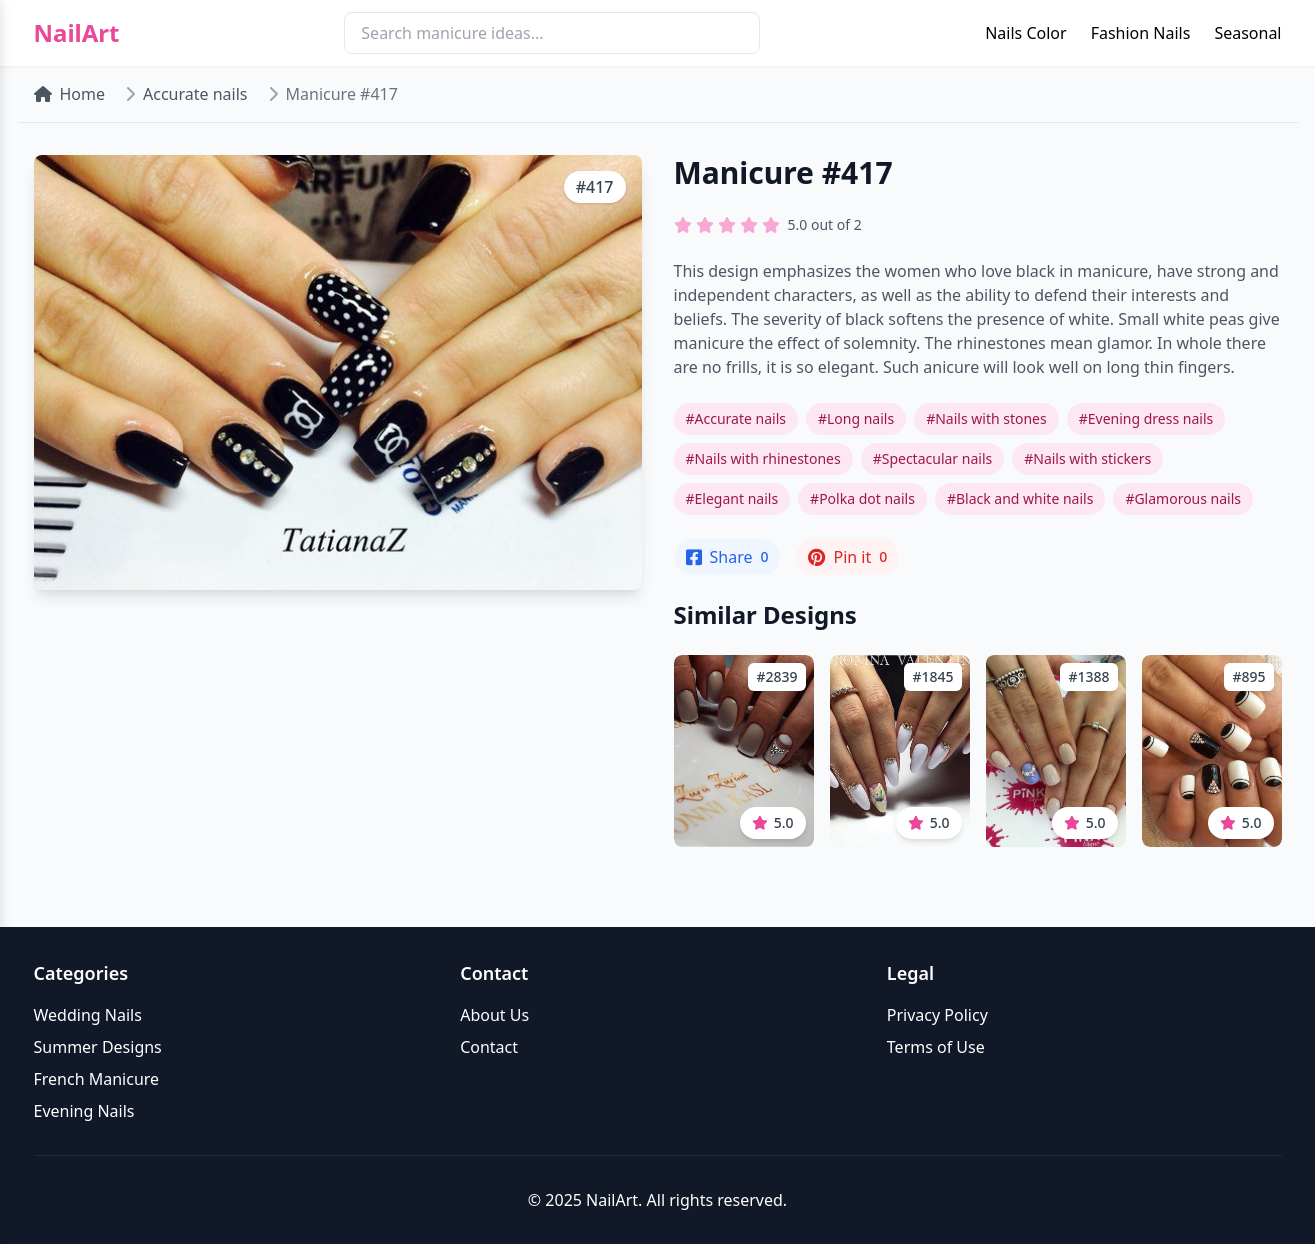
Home (70, 94)
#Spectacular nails (933, 458)
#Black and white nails (1020, 498)
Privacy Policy (937, 1015)
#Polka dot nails (862, 498)
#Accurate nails (736, 418)
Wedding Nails (88, 1015)
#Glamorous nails (1183, 498)
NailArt (77, 33)
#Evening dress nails (1146, 418)
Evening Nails (84, 1111)
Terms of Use (936, 1047)
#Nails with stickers (1087, 458)
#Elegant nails (732, 498)
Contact (489, 1047)
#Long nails (856, 418)
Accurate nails (195, 94)
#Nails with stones (986, 418)
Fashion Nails (1141, 33)
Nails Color (1025, 33)
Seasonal (1247, 33)
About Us (494, 1015)
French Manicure (97, 1079)
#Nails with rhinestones (763, 458)
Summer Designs (98, 1047)
